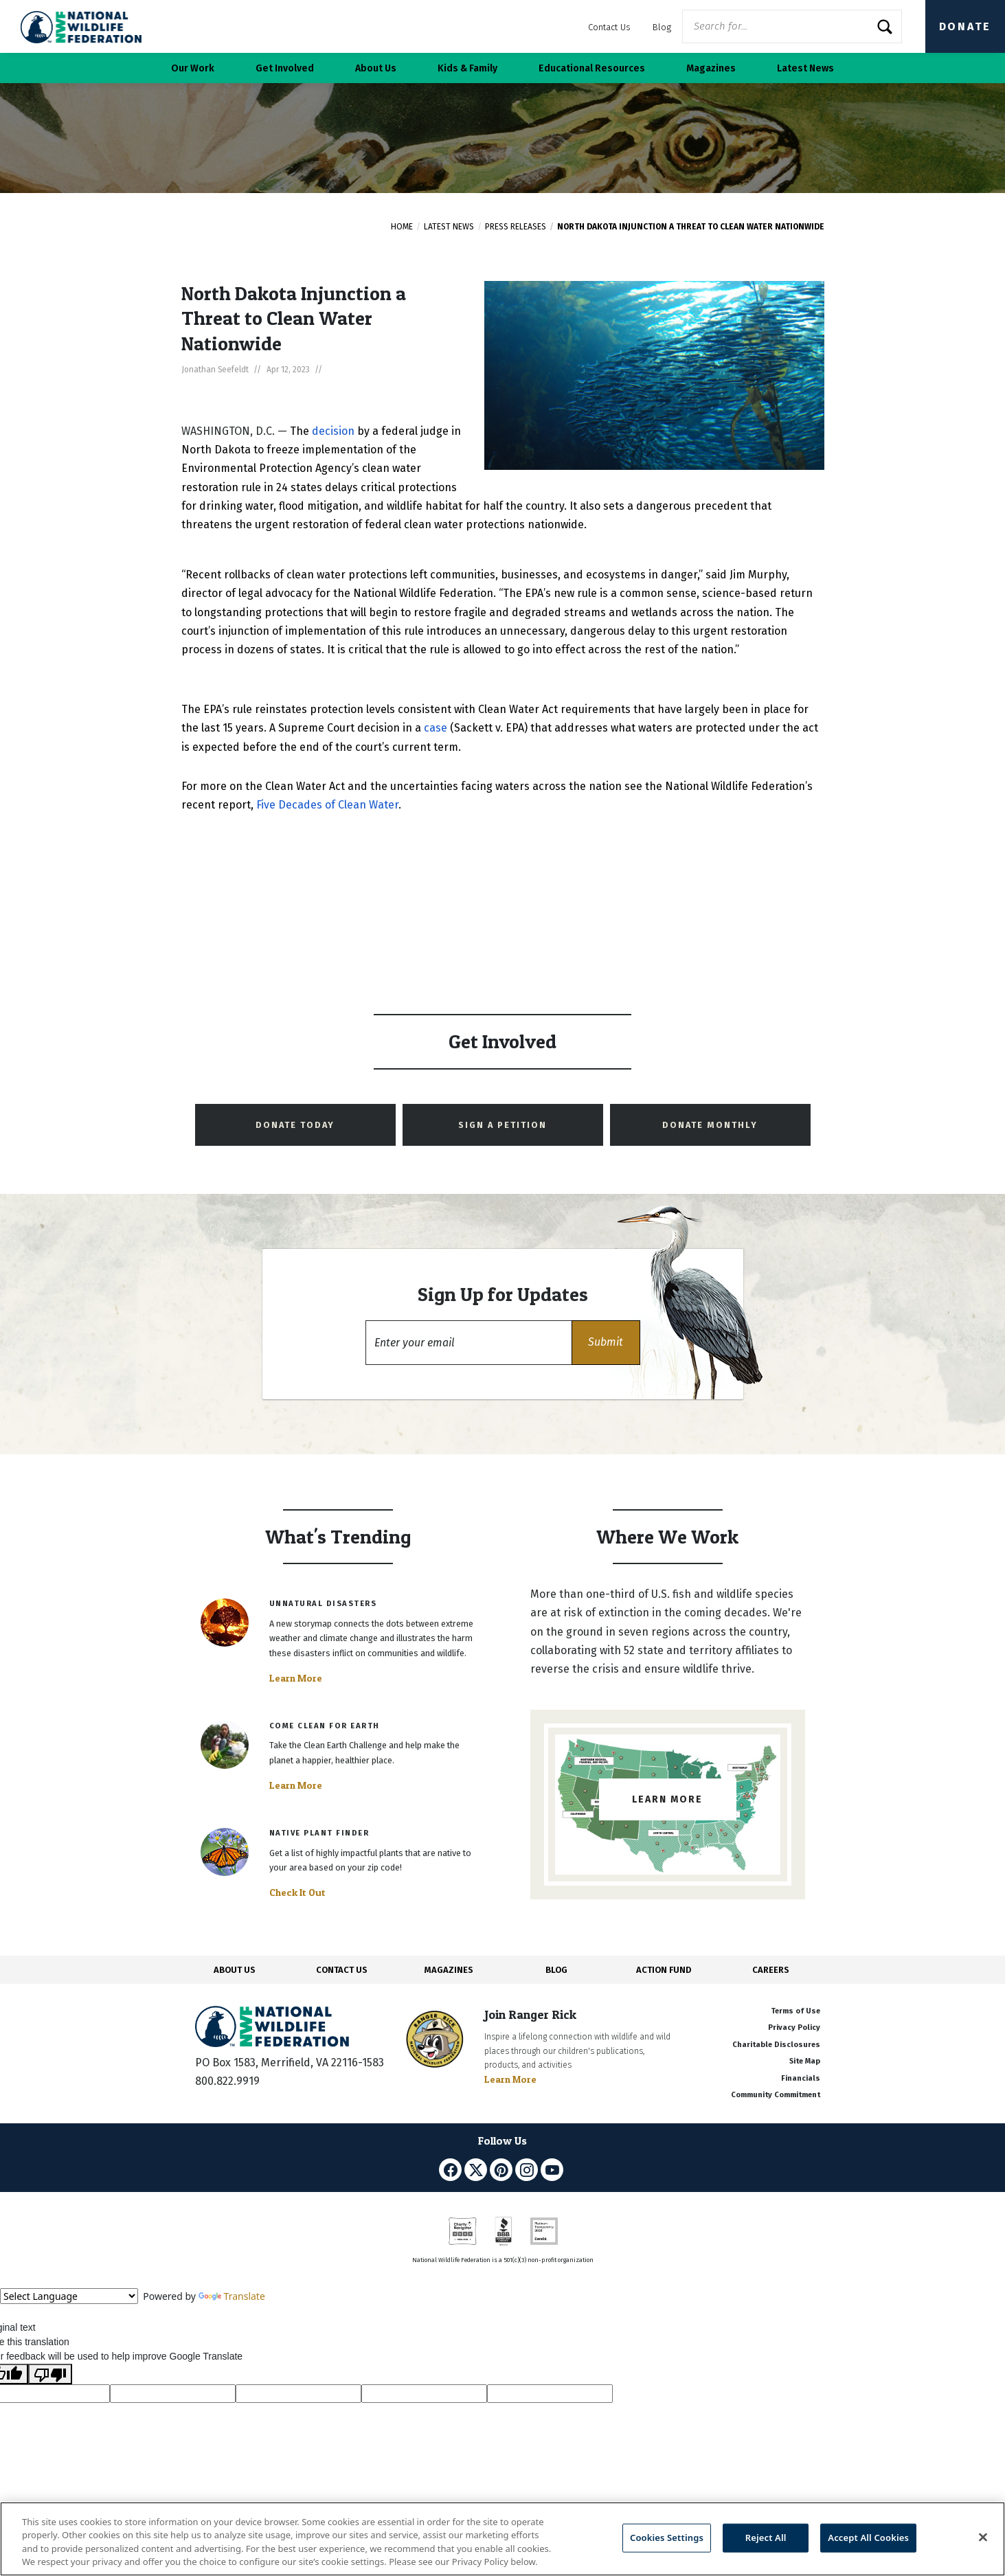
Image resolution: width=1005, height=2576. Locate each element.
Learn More (295, 1678)
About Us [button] (375, 68)
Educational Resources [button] (592, 68)
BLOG (556, 1970)
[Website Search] (792, 26)
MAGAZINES (449, 1970)
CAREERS (770, 1970)
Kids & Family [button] (467, 68)
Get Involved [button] (285, 68)
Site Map (804, 2061)
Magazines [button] (711, 68)
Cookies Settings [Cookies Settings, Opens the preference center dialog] (666, 2537)
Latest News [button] (805, 68)
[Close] (983, 2537)
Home (402, 226)
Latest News (449, 226)
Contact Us (609, 27)
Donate (965, 26)
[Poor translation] (50, 2374)
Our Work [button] (192, 68)
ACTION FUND (663, 1970)
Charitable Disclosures (776, 2044)
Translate (232, 2296)
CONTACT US (342, 1970)
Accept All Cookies (868, 2537)
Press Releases (515, 226)
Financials (800, 2078)
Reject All (766, 2537)
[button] (606, 1342)
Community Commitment (775, 2094)
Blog (662, 27)
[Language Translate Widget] (69, 2296)
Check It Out (297, 1892)
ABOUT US (235, 1970)
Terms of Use (795, 2011)
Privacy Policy (794, 2027)
